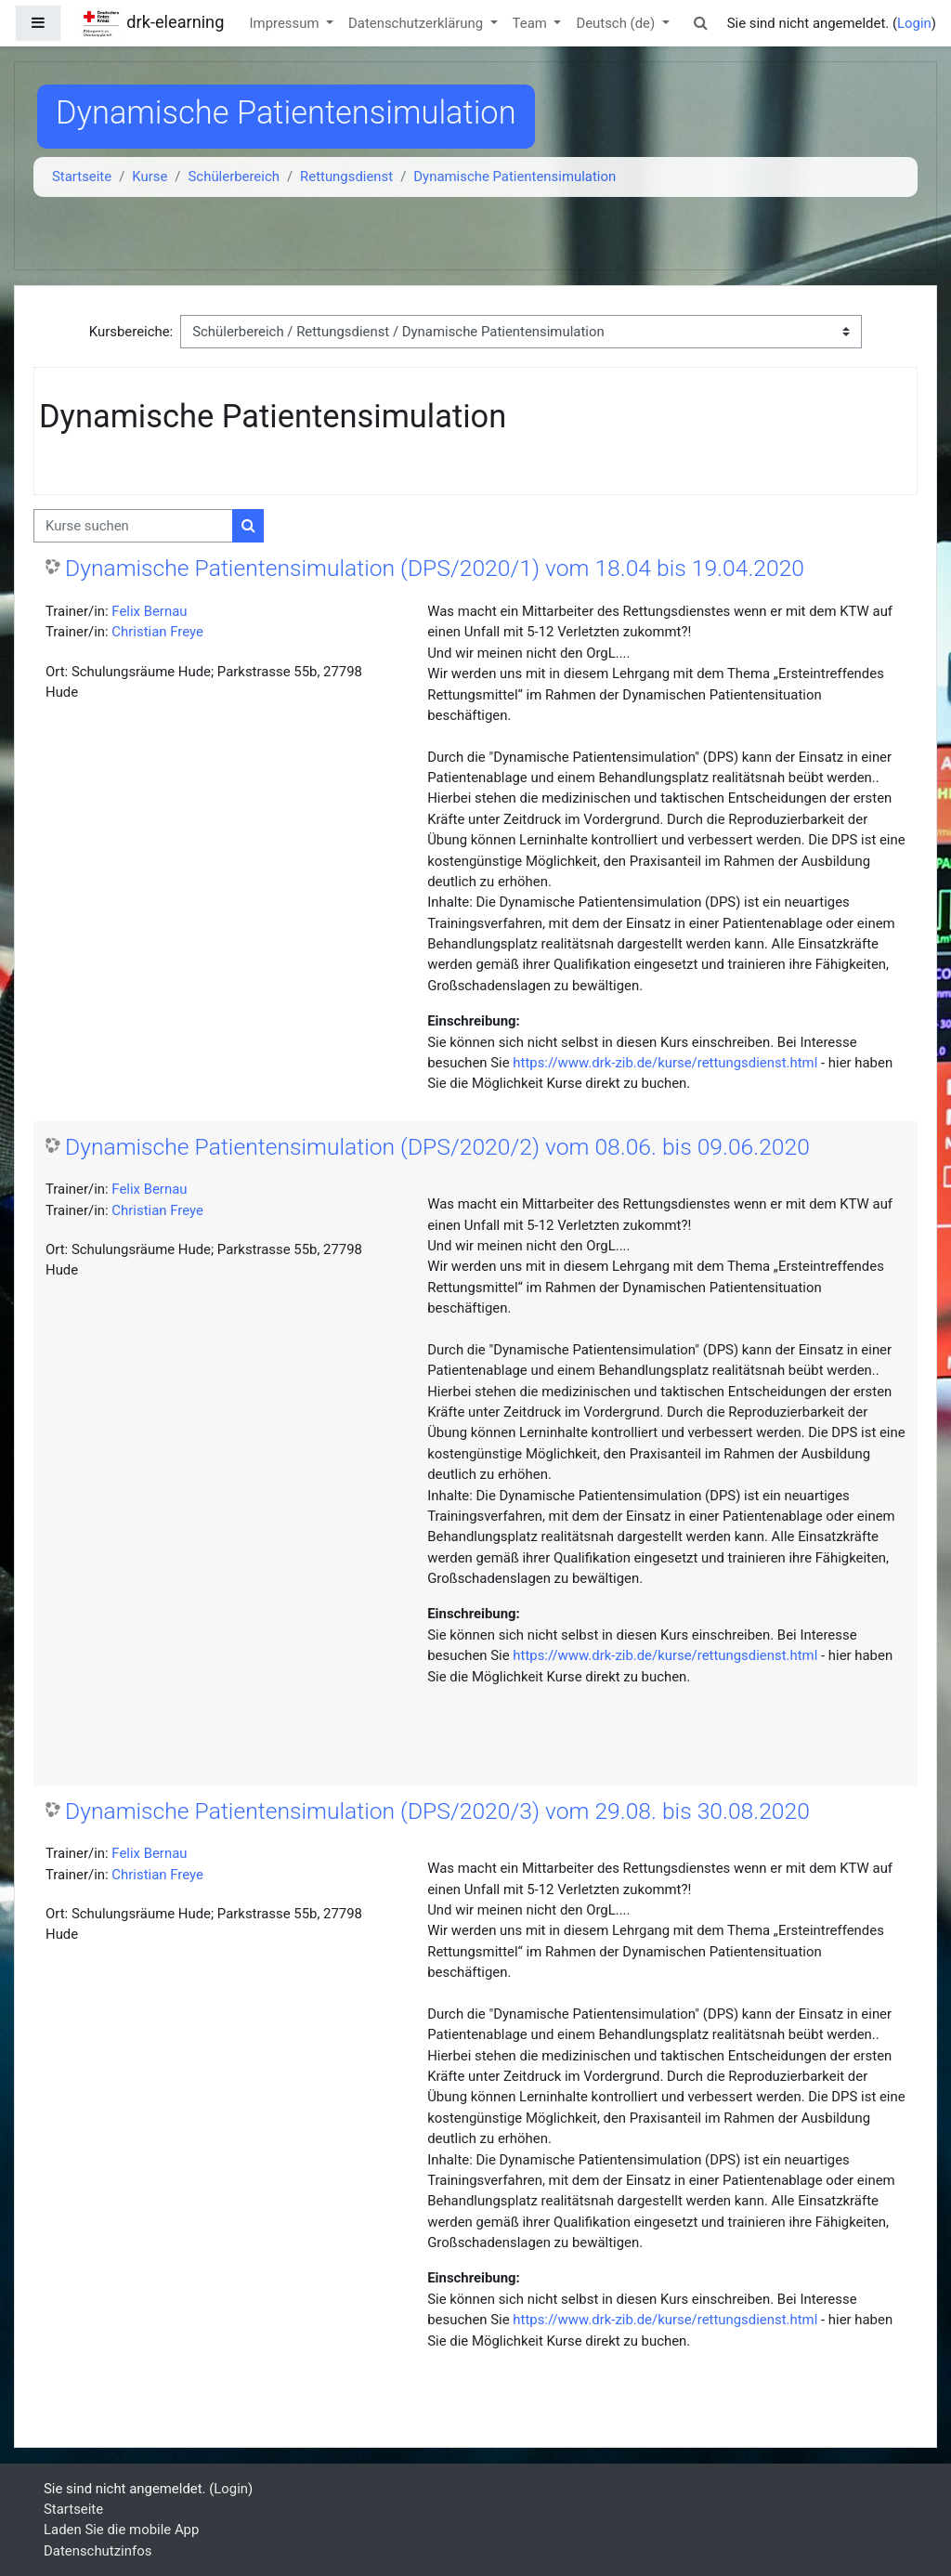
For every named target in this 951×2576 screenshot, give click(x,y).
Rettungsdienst (346, 176)
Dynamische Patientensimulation (514, 176)
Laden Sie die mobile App (121, 2529)
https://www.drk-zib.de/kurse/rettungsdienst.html (665, 1062)
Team (532, 23)
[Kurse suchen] (133, 526)
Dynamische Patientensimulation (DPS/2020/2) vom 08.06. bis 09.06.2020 (437, 1146)
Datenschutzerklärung (417, 23)
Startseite (81, 176)
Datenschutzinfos (97, 2551)
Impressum (286, 23)
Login (914, 23)
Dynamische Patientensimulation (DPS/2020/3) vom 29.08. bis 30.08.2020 (437, 1811)
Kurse (149, 176)
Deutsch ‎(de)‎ (617, 23)
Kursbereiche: (131, 331)
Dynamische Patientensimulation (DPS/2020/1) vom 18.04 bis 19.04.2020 (434, 568)
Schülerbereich (234, 176)
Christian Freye (156, 631)
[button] (701, 23)
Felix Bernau (149, 611)
